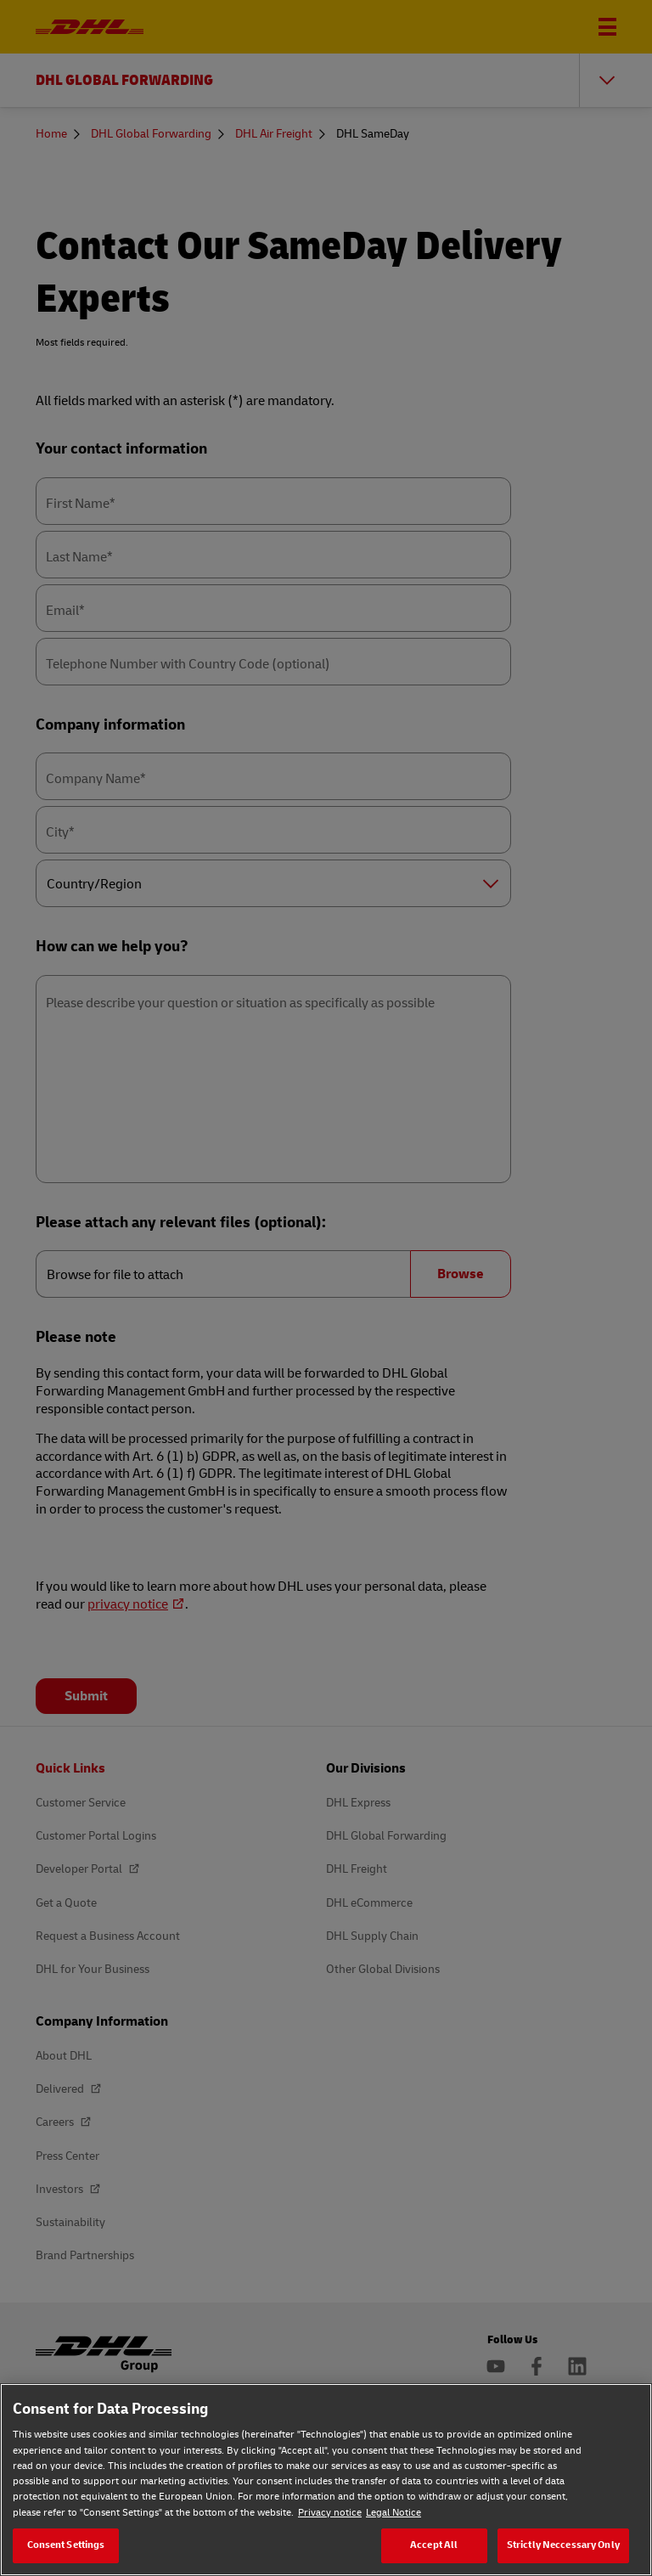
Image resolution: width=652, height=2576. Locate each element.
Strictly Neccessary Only (563, 2545)
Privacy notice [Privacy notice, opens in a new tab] (330, 2512)
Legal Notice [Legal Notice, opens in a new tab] (393, 2512)
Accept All (434, 2545)
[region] (326, 2479)
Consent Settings (66, 2545)
